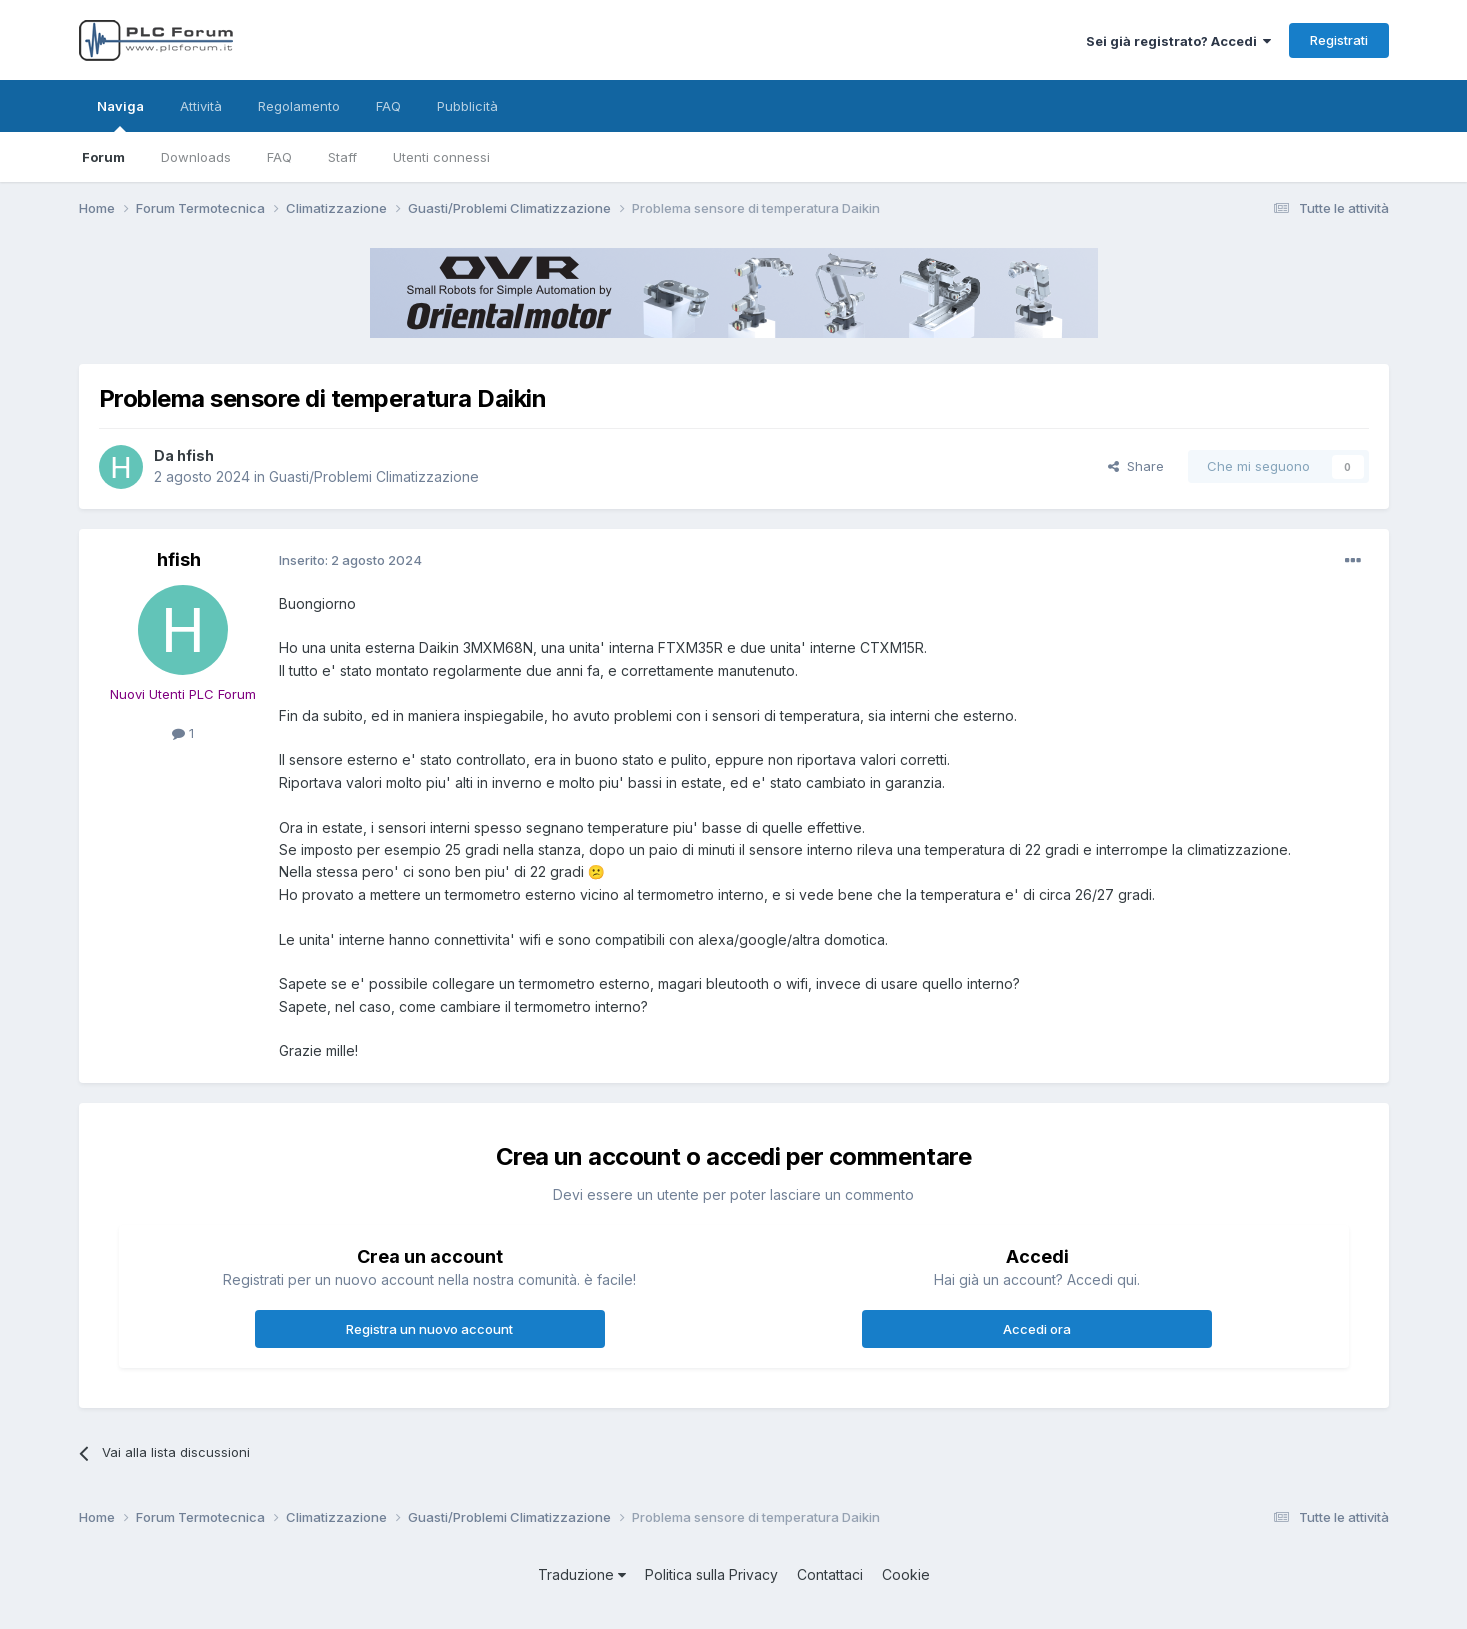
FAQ (279, 157)
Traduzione (582, 1574)
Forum (103, 157)
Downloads (196, 157)
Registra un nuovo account (429, 1329)
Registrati (1339, 40)
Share (1136, 466)
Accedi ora (1037, 1329)
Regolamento (299, 106)
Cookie (906, 1574)
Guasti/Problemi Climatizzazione (374, 476)
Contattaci (830, 1574)
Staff (342, 157)
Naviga (120, 115)
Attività (201, 106)
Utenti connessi (441, 157)
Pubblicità (467, 106)
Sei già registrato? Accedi (1178, 41)
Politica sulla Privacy (711, 1574)
